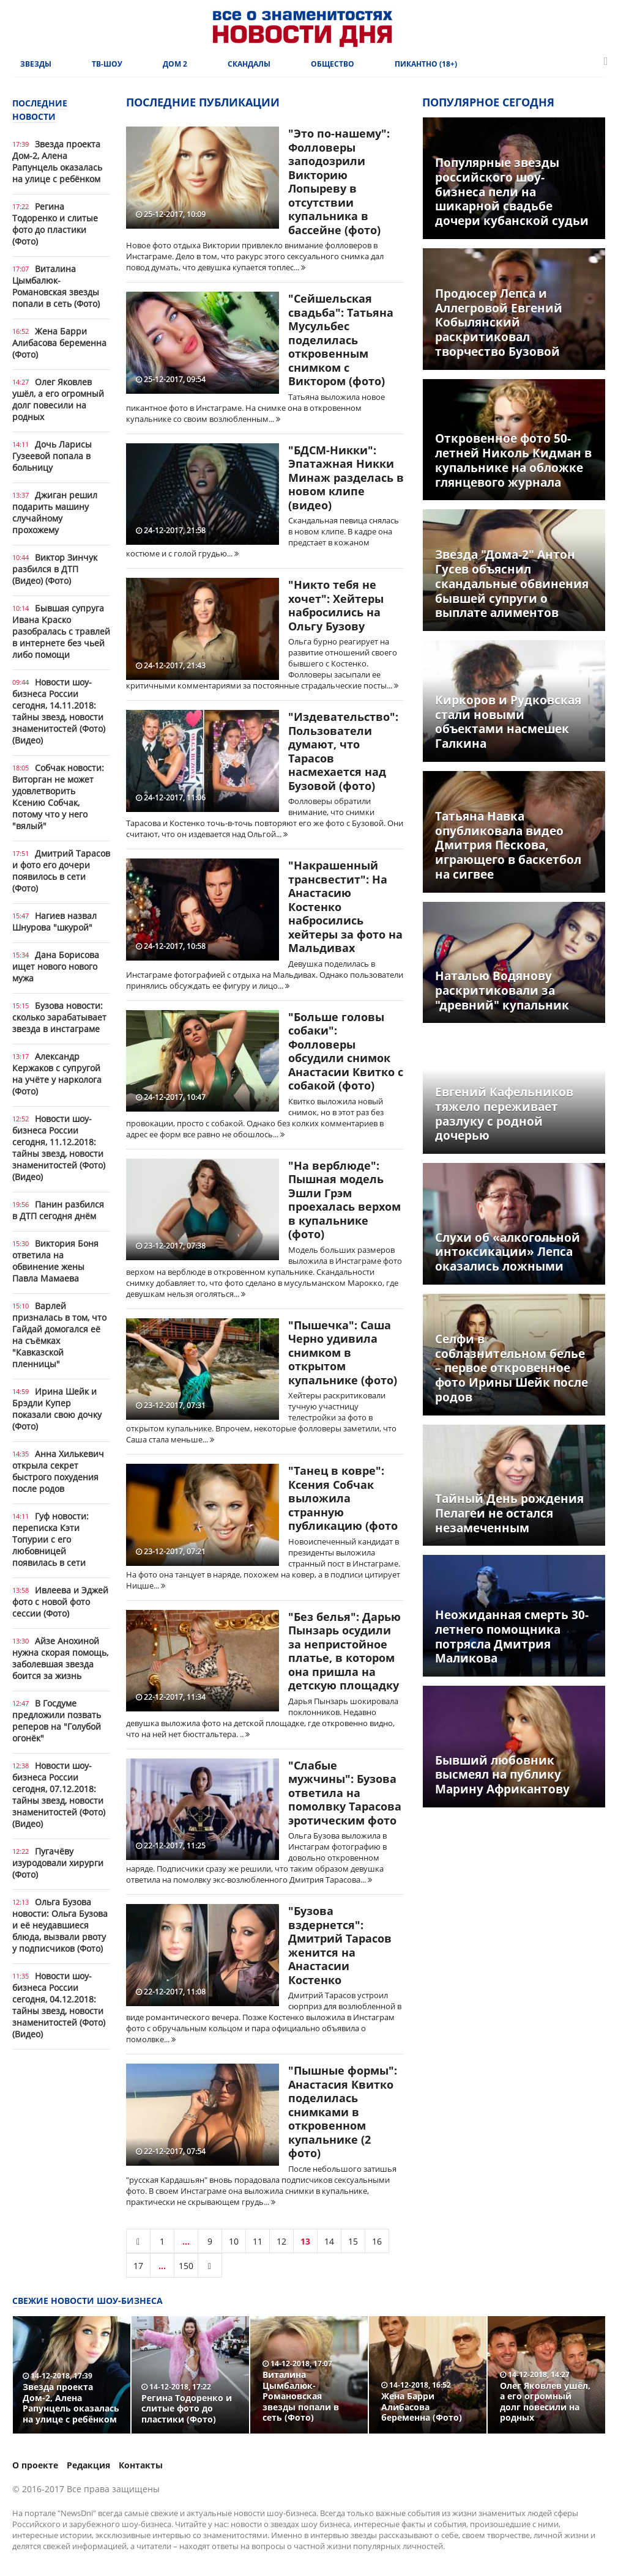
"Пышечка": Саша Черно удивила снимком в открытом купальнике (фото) (342, 1352)
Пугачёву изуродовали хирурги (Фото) (57, 1862)
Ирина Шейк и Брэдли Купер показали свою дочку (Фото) (57, 1409)
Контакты (141, 2465)
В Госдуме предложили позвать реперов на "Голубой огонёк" (56, 1720)
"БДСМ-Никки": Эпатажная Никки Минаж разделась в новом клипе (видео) (346, 477)
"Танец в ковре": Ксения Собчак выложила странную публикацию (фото (343, 1498)
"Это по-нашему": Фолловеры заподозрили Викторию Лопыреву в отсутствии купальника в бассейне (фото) (339, 181)
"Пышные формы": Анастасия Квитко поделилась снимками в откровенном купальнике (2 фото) (342, 2111)
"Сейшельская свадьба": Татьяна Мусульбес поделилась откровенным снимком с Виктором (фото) (340, 339)
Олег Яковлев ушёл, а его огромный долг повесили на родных (58, 399)
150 (186, 2266)
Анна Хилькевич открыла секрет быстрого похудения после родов (58, 1471)
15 (353, 2241)
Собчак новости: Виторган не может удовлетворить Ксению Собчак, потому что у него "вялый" (58, 797)
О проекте (35, 2465)
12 (281, 2241)
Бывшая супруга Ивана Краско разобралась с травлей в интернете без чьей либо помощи (61, 631)
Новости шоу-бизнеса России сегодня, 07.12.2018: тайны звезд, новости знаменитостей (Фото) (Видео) (58, 1794)
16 (377, 2241)
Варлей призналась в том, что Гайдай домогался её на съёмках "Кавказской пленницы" (59, 1335)
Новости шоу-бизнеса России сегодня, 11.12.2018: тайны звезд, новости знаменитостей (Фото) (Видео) (58, 1148)
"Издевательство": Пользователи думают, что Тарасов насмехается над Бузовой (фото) (343, 751)
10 (234, 2241)
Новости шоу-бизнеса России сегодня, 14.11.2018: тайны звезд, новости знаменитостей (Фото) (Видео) (58, 711)
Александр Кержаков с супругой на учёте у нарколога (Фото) (57, 1073)
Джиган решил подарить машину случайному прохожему (54, 512)
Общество (332, 64)
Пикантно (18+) (426, 64)
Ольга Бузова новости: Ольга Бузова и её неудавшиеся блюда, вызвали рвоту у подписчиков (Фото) (60, 1925)
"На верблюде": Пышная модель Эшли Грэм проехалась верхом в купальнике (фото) (344, 1200)
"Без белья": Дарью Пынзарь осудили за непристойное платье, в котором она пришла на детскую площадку (344, 1651)
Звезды (35, 64)
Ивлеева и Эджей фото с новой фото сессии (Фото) (60, 1601)
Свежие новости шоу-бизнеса (87, 2300)
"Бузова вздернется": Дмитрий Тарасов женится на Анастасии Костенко (340, 1945)
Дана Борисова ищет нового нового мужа (55, 966)
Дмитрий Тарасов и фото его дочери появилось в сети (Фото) (61, 870)
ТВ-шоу (107, 64)
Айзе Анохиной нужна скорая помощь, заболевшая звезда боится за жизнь (60, 1658)
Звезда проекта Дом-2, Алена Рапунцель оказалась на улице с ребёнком (57, 161)
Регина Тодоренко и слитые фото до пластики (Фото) (55, 224)
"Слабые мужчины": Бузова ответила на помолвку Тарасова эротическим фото (344, 1793)
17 (138, 2266)
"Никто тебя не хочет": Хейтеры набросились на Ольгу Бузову (336, 605)
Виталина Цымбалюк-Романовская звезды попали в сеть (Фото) (56, 286)
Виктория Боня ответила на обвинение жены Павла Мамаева (55, 1261)
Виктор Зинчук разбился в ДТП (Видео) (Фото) (54, 569)
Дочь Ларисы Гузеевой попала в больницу (52, 455)
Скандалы (249, 64)
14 (329, 2241)
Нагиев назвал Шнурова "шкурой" (54, 921)
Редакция (88, 2465)
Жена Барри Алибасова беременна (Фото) (59, 342)
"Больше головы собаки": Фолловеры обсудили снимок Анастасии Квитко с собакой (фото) (345, 1051)
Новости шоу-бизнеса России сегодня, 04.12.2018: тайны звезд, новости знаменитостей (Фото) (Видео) (58, 2005)
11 (257, 2241)
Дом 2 (175, 64)
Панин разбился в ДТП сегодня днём (58, 1210)
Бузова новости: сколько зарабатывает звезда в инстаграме (59, 1017)
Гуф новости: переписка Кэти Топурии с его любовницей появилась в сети (50, 1539)
